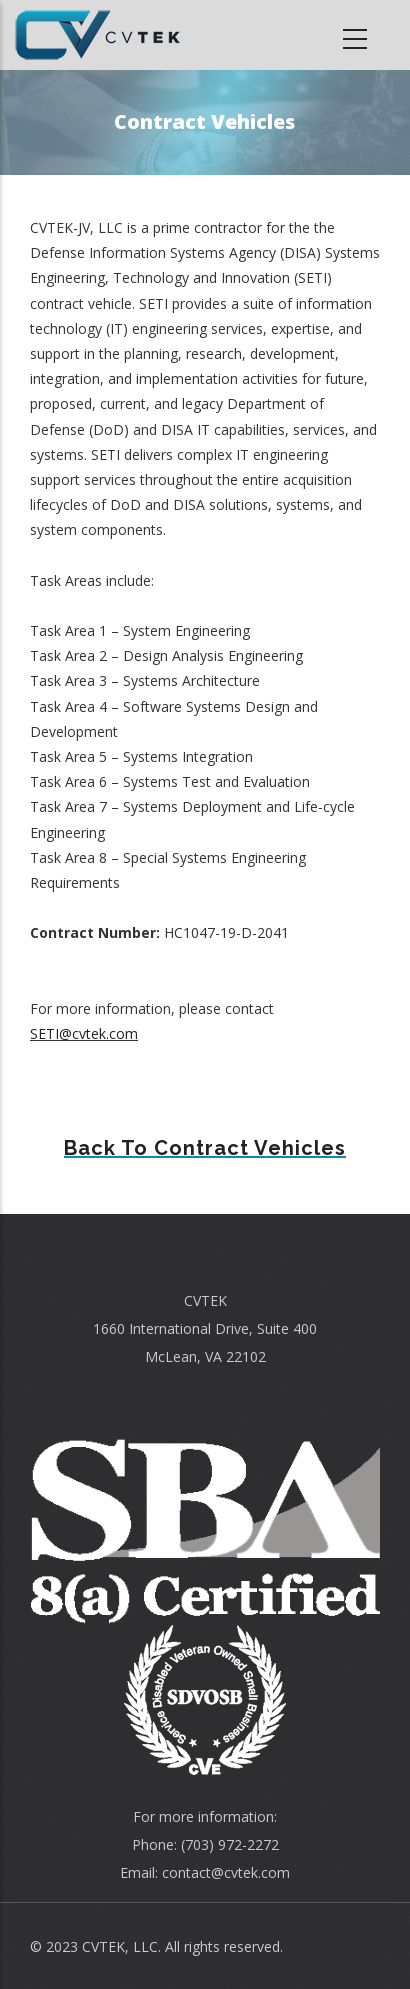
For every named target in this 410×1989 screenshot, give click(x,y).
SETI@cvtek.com (84, 1033)
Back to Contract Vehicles (205, 1148)
